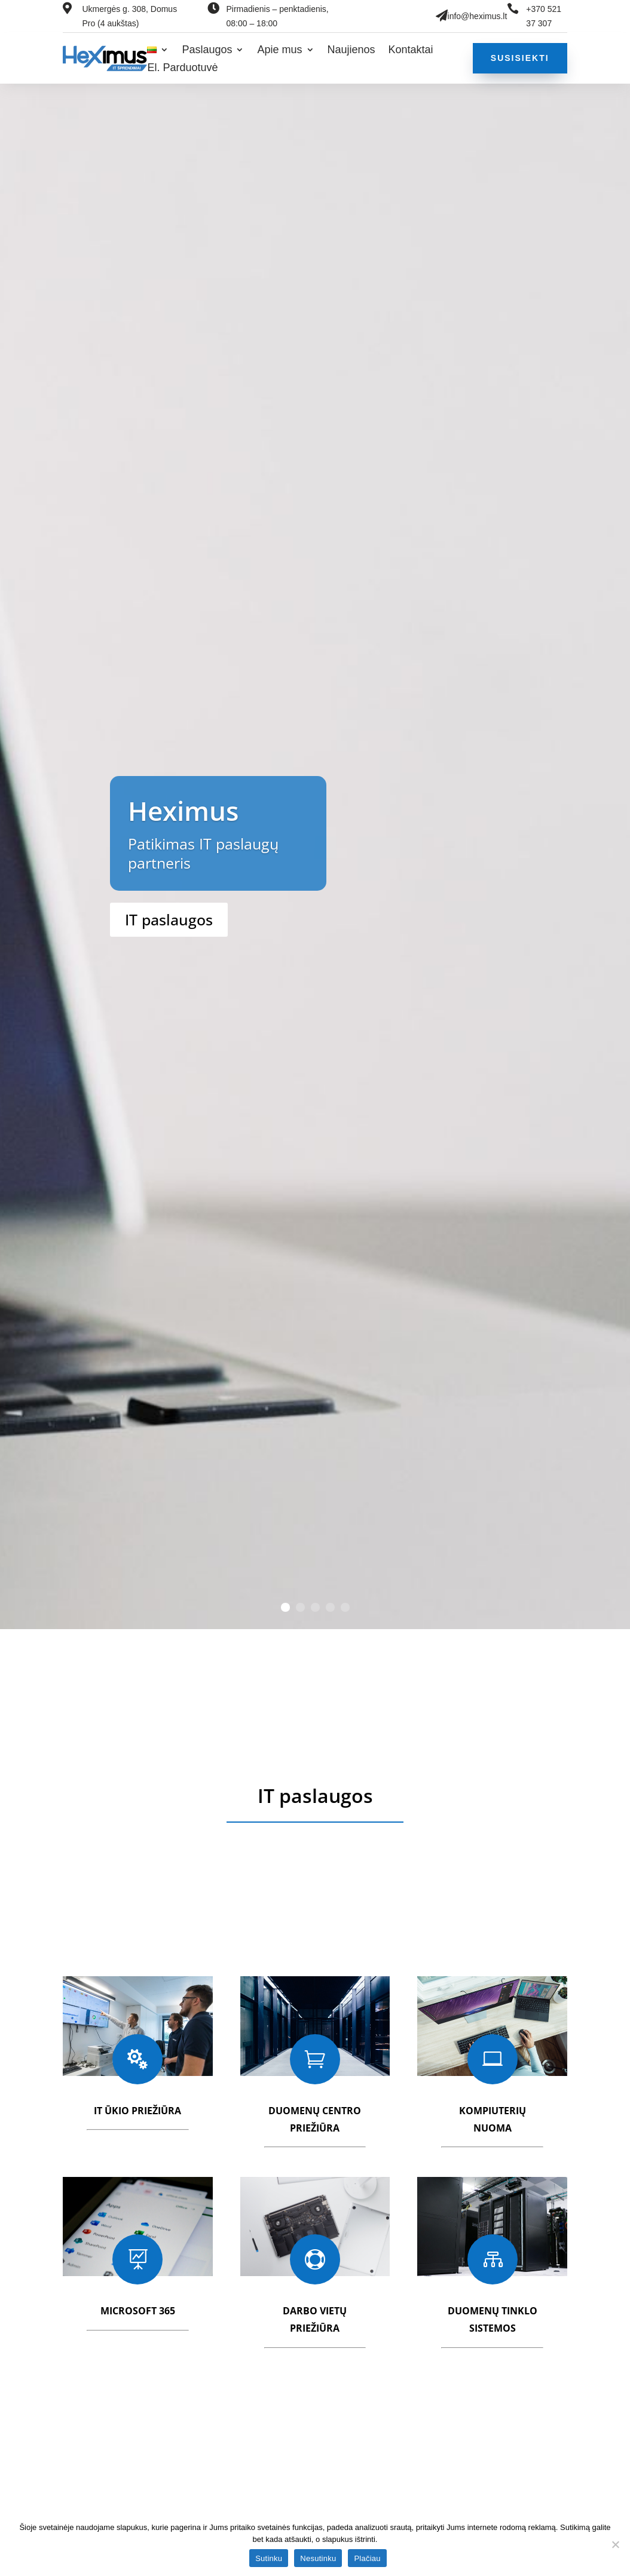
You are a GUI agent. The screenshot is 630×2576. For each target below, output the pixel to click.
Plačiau (367, 2558)
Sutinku (268, 2558)
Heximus (183, 811)
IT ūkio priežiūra (137, 2110)
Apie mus (279, 50)
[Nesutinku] (615, 2544)
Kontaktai (411, 50)
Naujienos (351, 50)
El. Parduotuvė (182, 68)
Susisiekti (520, 58)
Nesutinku (318, 2558)
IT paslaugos (169, 919)
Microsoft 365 (137, 2310)
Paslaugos (207, 50)
